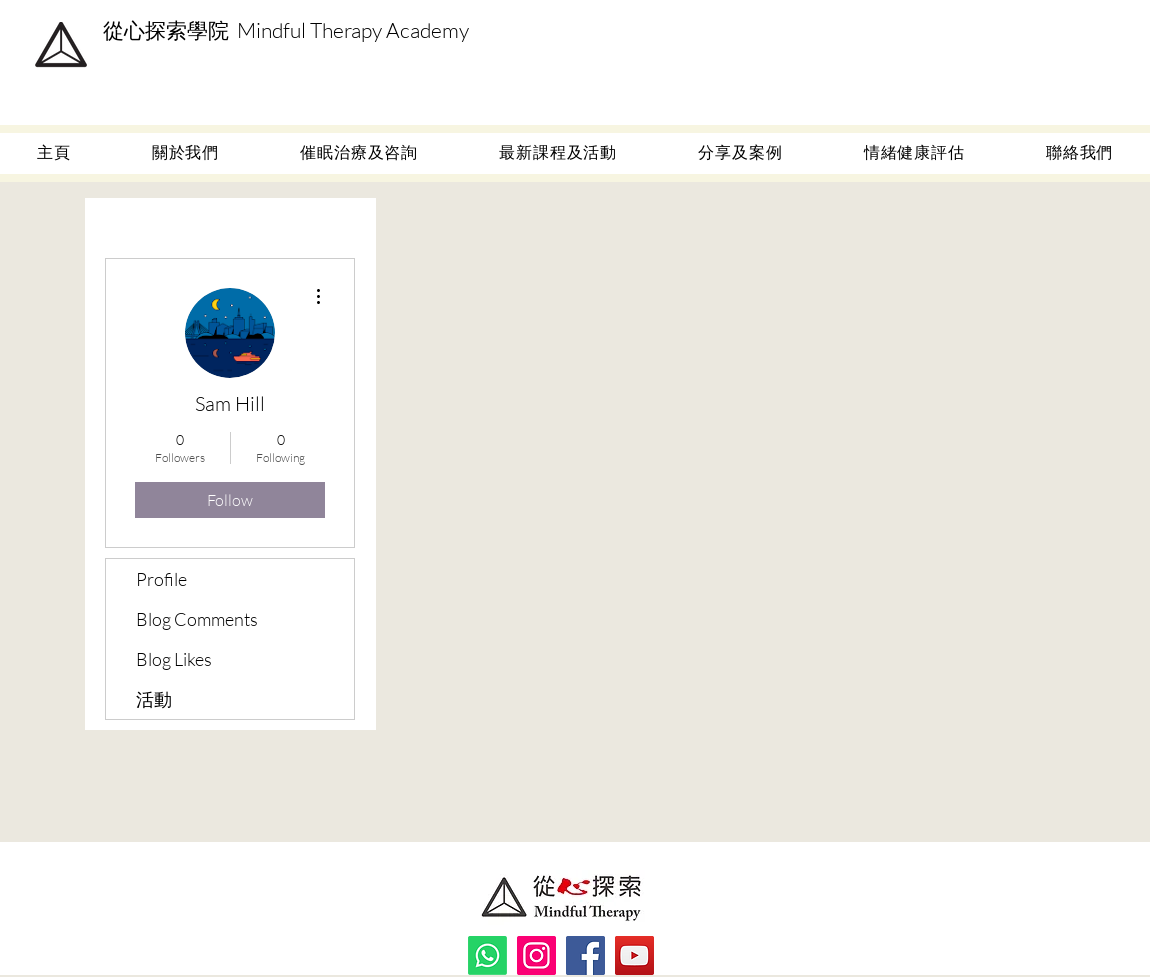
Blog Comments (197, 619)
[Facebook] (585, 955)
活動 (154, 699)
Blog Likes (174, 659)
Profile (161, 579)
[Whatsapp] (487, 955)
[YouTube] (634, 955)
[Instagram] (536, 955)
